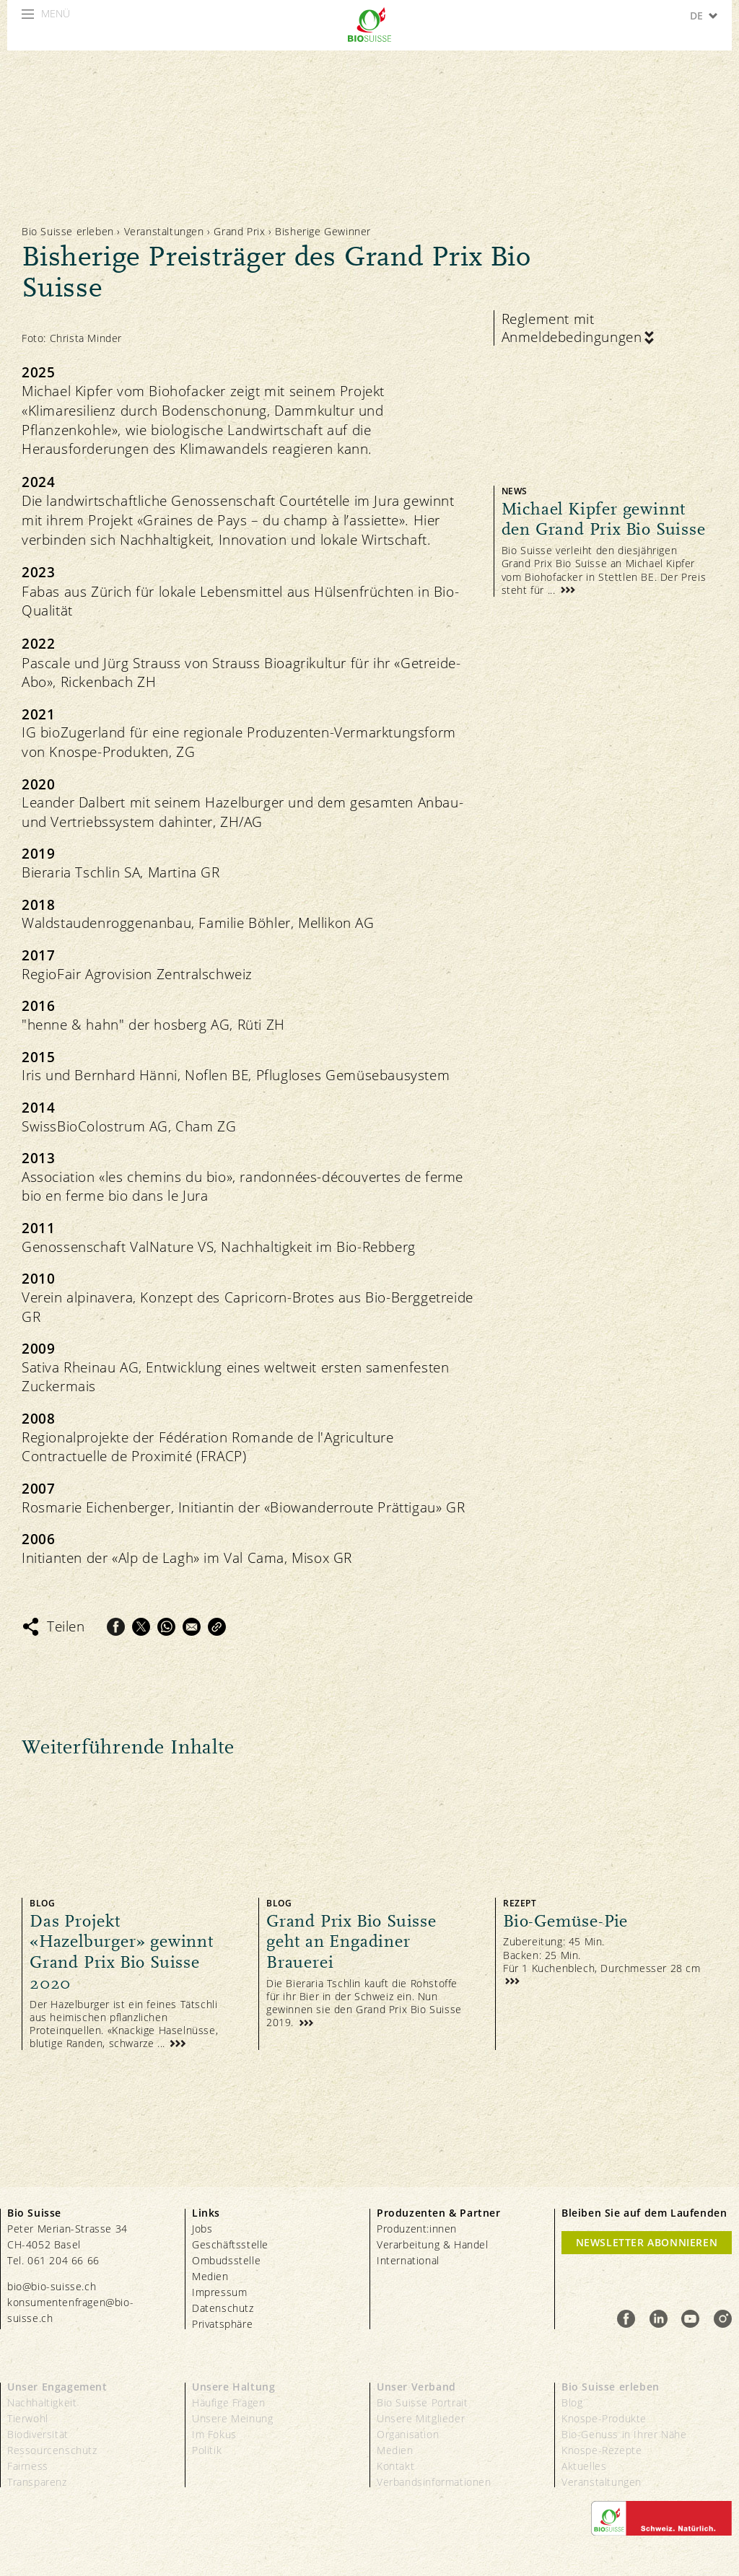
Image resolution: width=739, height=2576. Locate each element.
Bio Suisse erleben (68, 231)
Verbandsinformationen (434, 2482)
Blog (571, 2402)
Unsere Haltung (233, 2386)
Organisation (408, 2434)
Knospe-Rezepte (601, 2450)
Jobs (202, 2228)
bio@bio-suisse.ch (51, 2286)
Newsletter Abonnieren (647, 2242)
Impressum (219, 2292)
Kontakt (395, 2466)
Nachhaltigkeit (41, 2402)
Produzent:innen (417, 2228)
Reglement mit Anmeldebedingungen (572, 328)
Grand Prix (241, 231)
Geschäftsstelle (230, 2244)
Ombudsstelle (226, 2260)
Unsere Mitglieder (421, 2418)
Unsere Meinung (232, 2418)
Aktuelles (583, 2466)
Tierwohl (27, 2418)
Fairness (27, 2466)
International (408, 2260)
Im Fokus (214, 2434)
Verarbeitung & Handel (433, 2244)
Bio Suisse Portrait (422, 2402)
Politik (207, 2450)
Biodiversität (38, 2434)
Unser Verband (416, 2386)
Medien (210, 2276)
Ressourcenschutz (52, 2450)
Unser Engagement (57, 2386)
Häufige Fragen (228, 2402)
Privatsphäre (222, 2324)
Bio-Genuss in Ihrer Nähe (623, 2434)
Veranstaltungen (164, 231)
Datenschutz (223, 2308)
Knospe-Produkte (604, 2418)
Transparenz (37, 2482)
